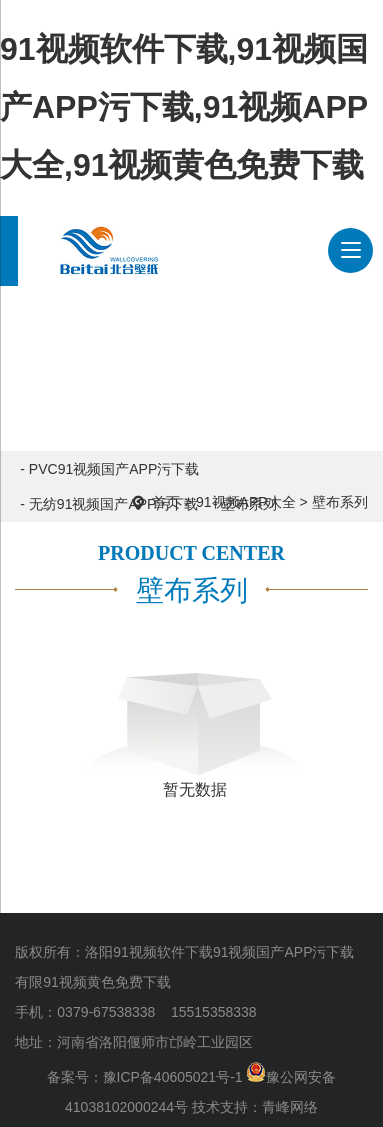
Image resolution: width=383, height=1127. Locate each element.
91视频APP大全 (246, 502)
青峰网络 (290, 1107)
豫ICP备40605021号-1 (173, 1077)
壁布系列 (340, 502)
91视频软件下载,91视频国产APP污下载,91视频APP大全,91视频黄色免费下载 (184, 106)
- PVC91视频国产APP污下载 (109, 469)
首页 (166, 502)
